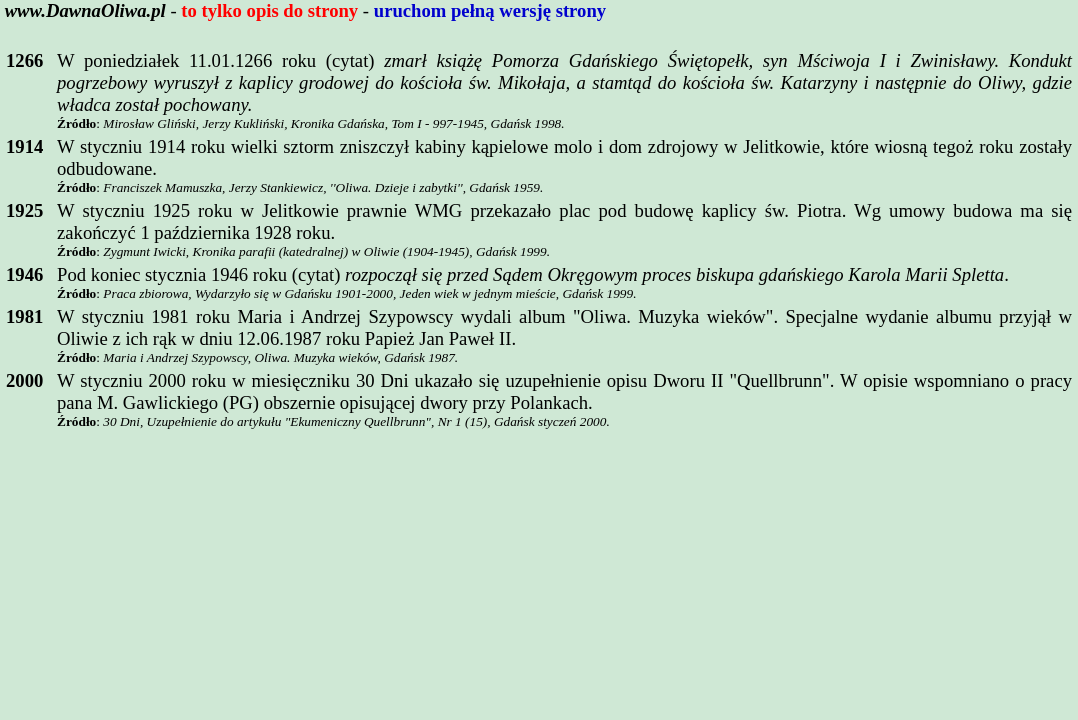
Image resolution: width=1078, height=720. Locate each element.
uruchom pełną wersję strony (490, 10)
